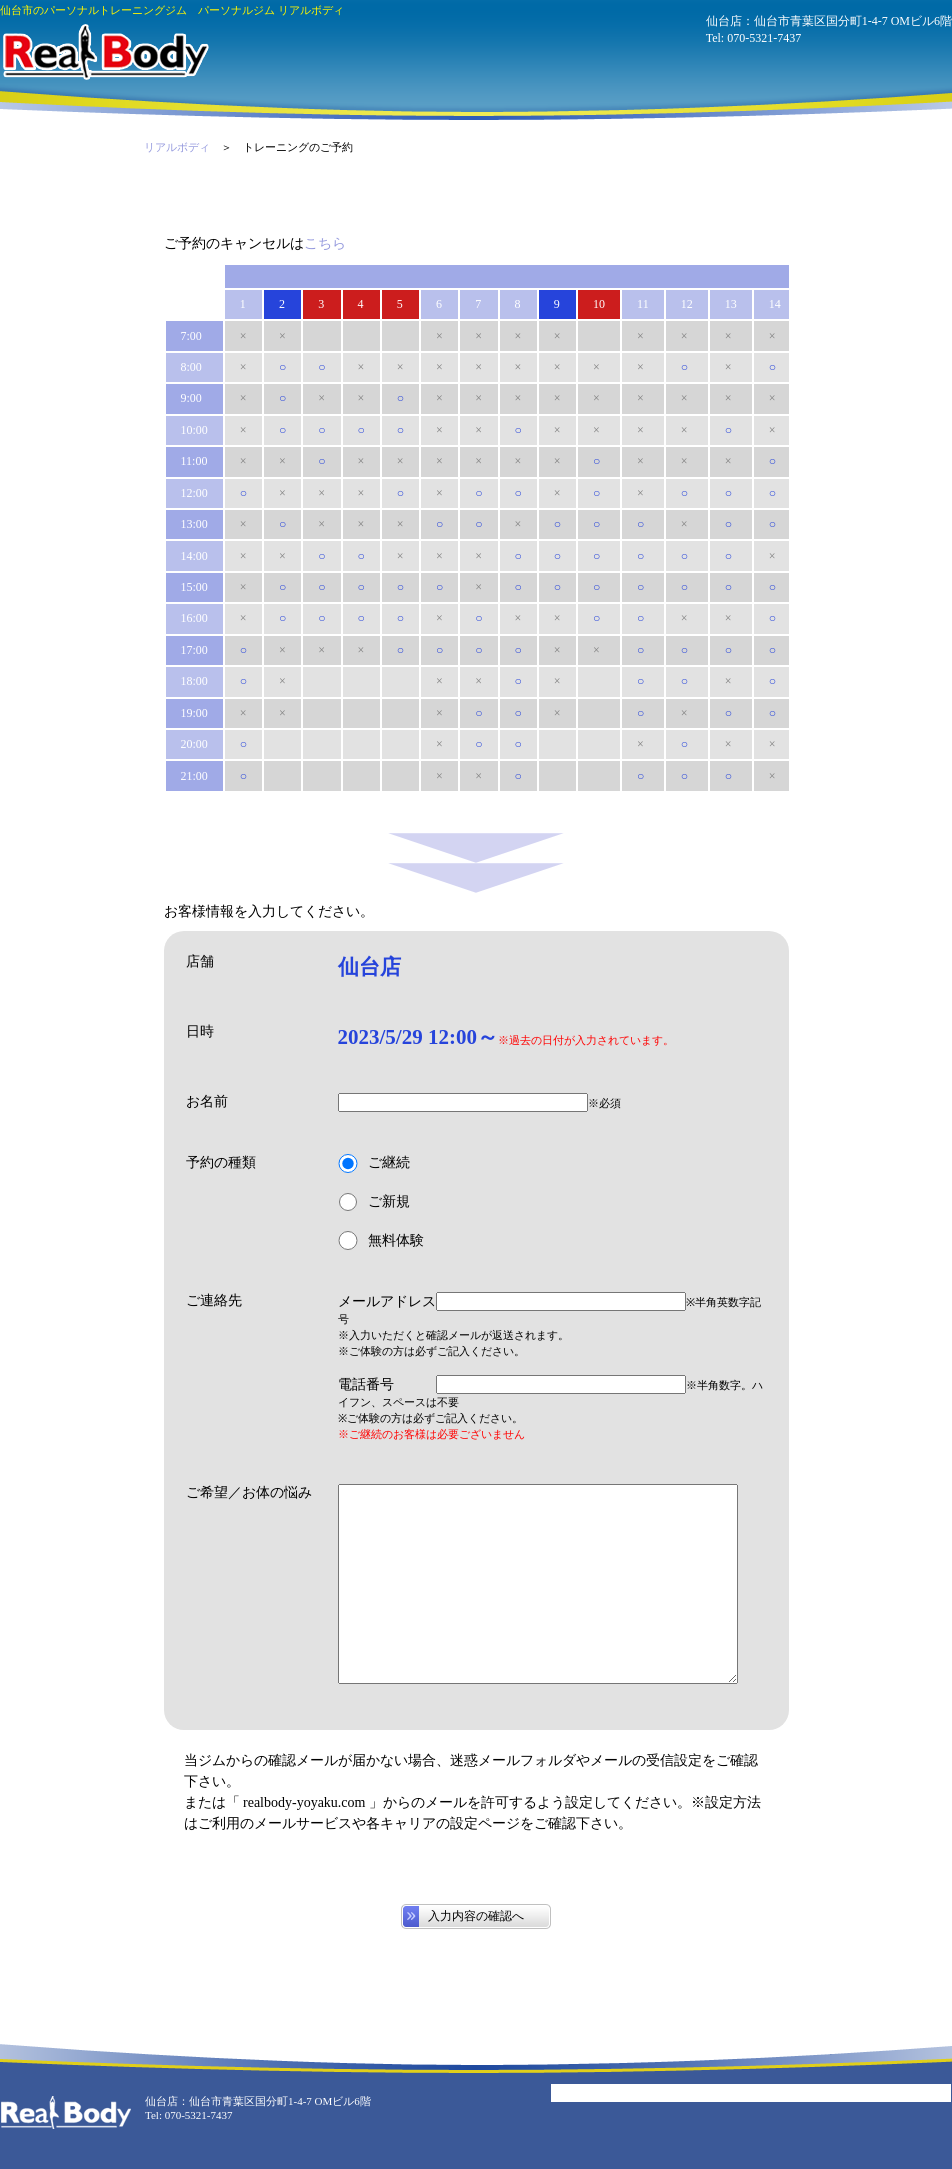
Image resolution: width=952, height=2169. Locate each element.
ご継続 (374, 1163)
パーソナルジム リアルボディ (104, 52)
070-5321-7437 (764, 38)
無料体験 (381, 1240)
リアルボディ (177, 147)
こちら (325, 243)
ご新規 (374, 1202)
